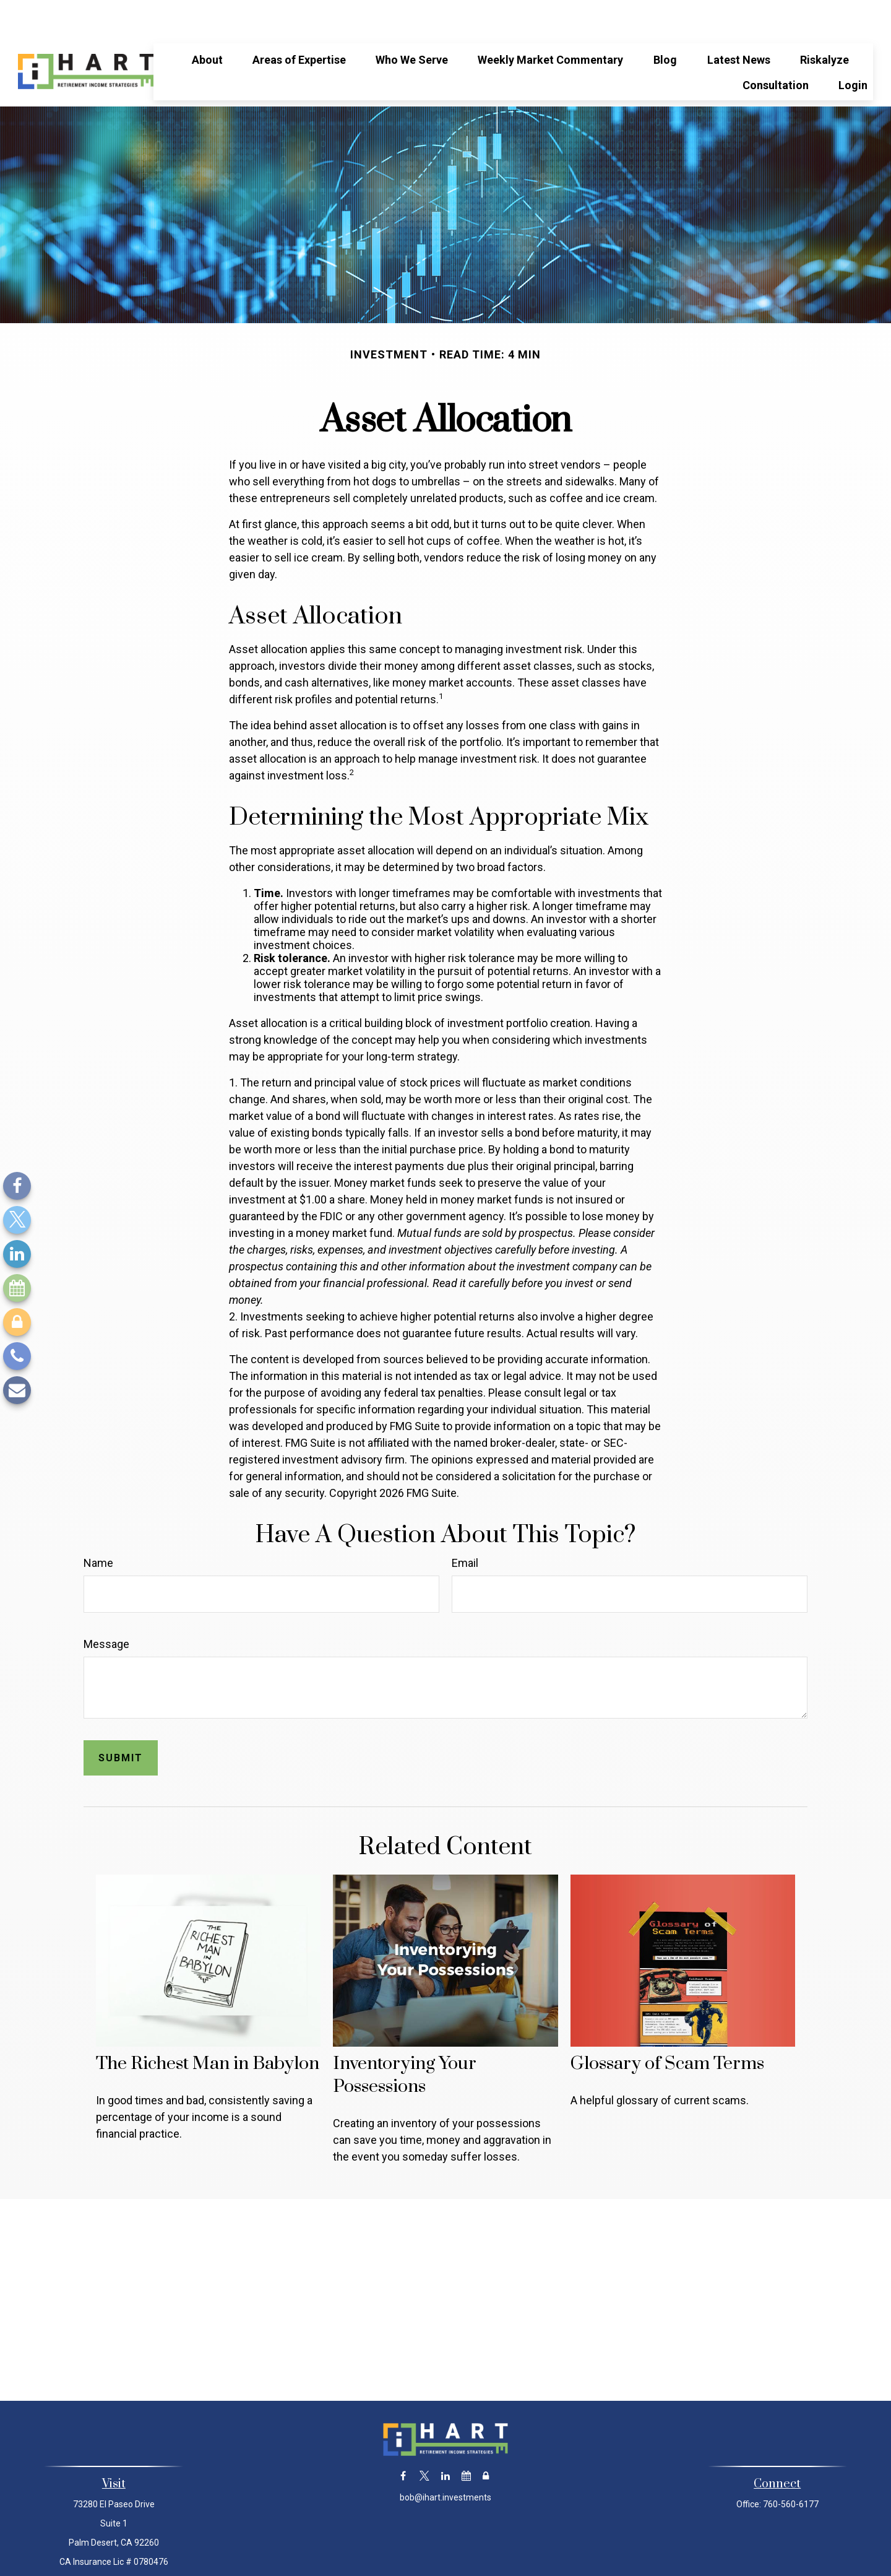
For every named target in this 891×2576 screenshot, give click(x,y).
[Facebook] (17, 1186)
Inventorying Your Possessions (404, 2038)
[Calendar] (17, 1288)
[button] (207, 22)
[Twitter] (17, 1220)
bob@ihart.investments (445, 2460)
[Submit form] (121, 1720)
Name (98, 1525)
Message (106, 1606)
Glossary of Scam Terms (667, 2026)
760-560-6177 (791, 2467)
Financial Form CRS (453, 2553)
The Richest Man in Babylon (207, 2026)
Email (465, 1525)
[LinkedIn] (17, 1254)
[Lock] (17, 1322)
